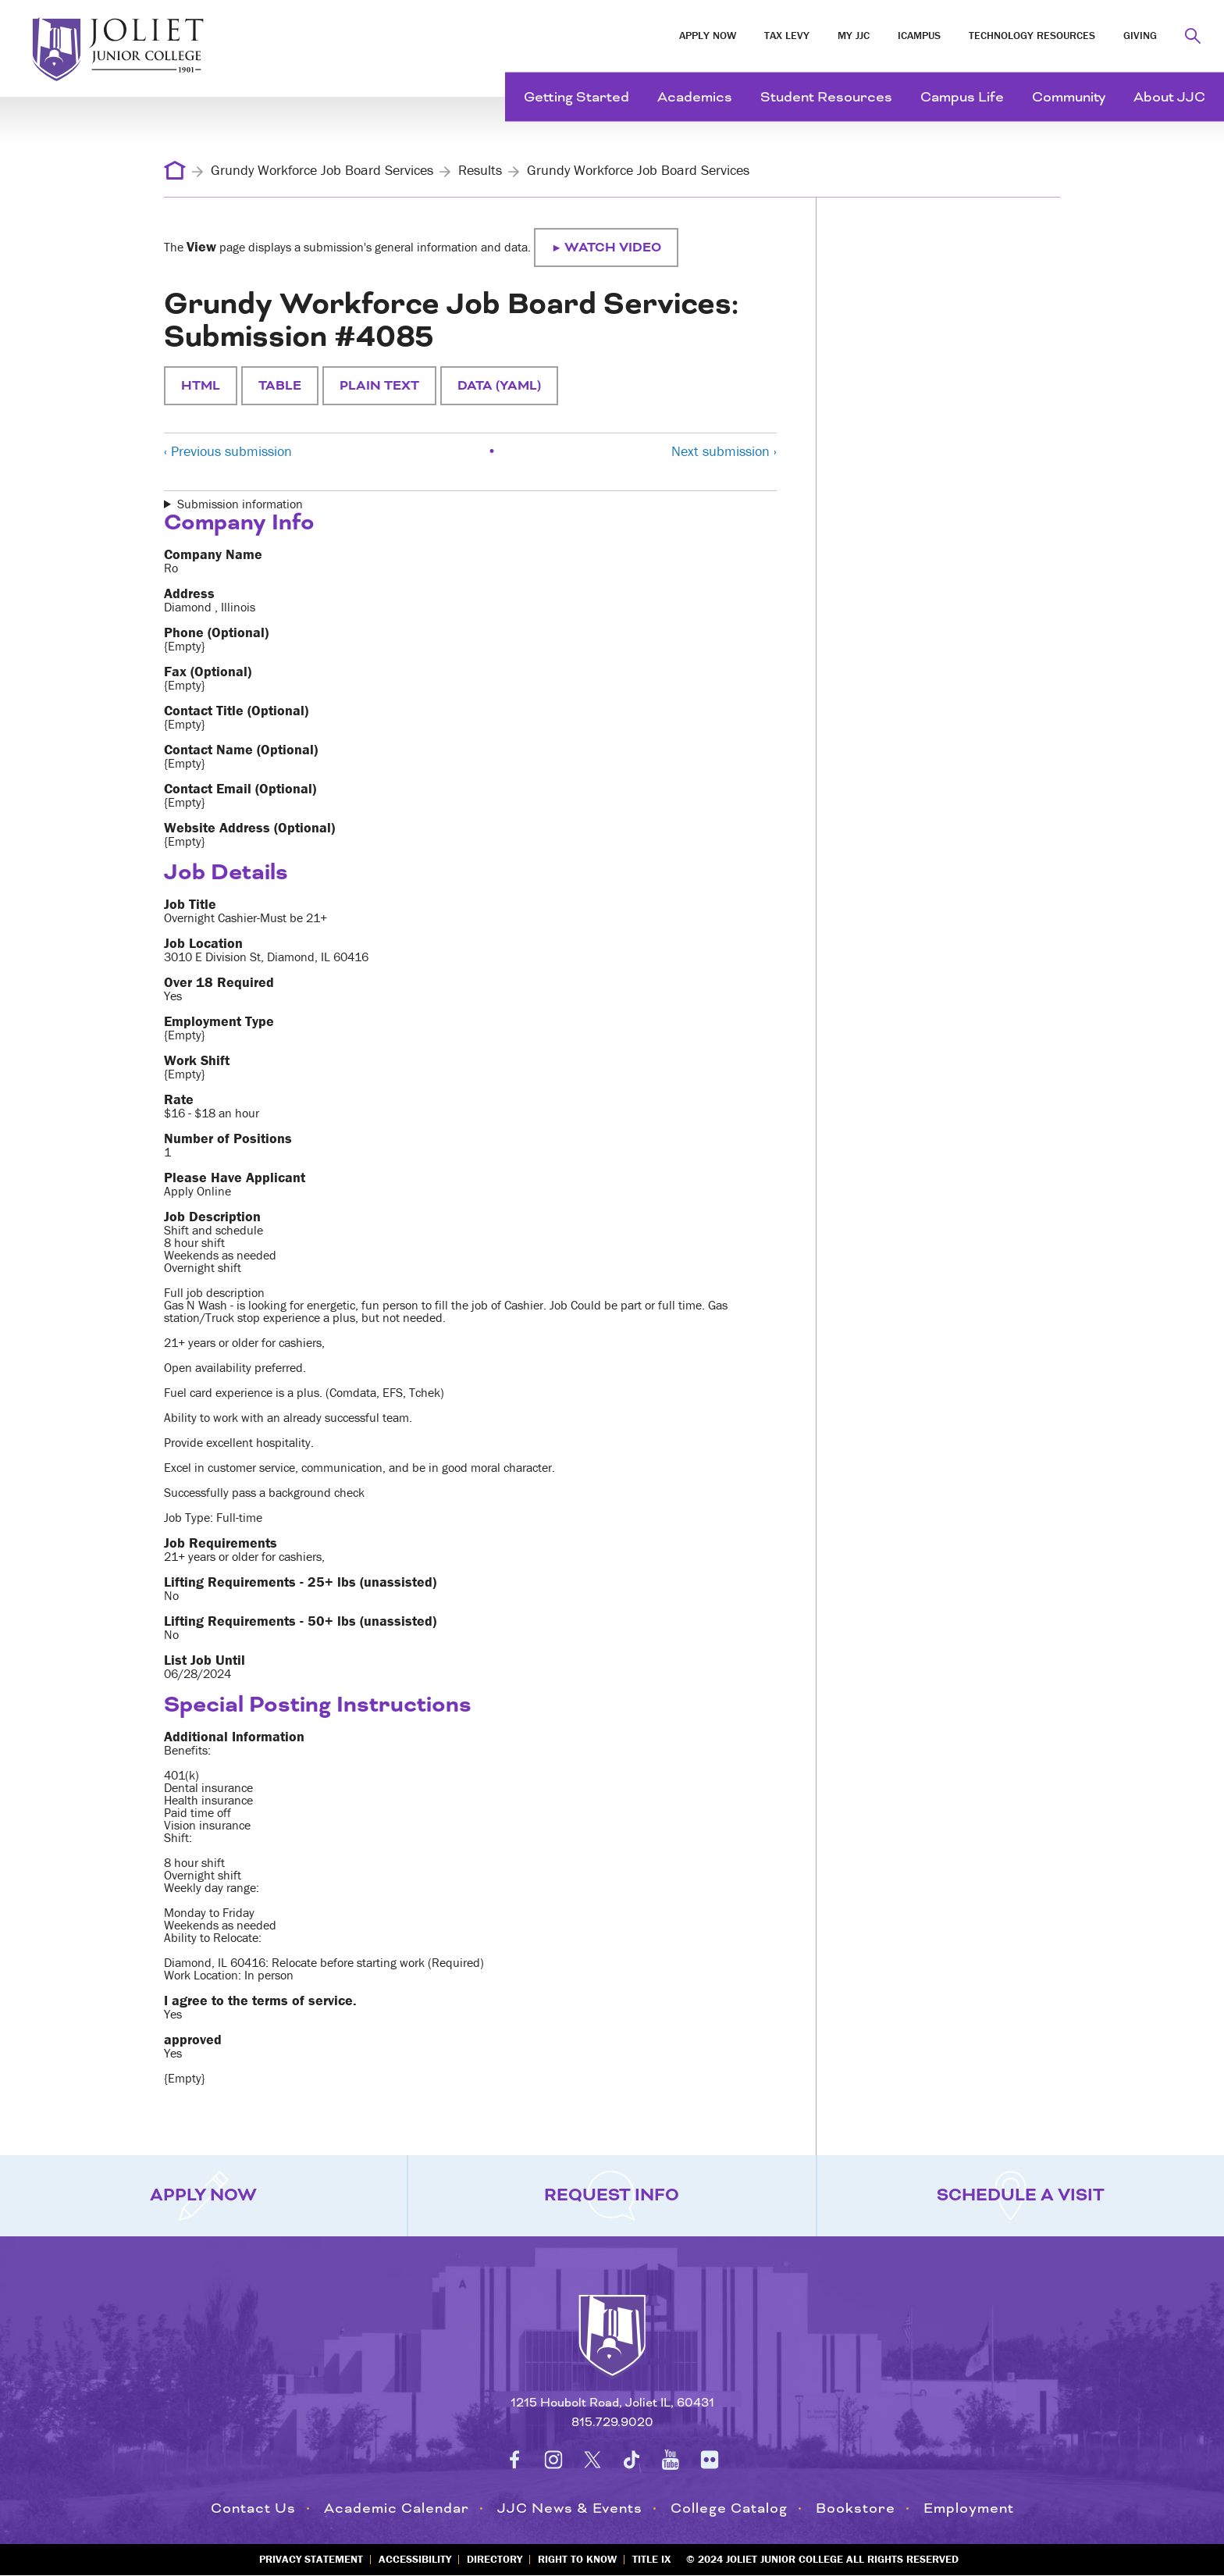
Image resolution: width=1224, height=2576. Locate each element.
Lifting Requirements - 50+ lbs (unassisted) (300, 1621)
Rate (179, 1099)
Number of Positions (228, 1138)
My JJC (854, 35)
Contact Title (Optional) (236, 711)
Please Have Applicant (234, 1177)
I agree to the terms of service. (260, 2000)
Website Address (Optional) (249, 828)
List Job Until (204, 1660)
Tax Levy (786, 35)
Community (1068, 97)
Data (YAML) (499, 385)
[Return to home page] (612, 2349)
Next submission (724, 451)
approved (193, 2040)
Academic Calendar (396, 2508)
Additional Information (234, 1737)
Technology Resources (1032, 35)
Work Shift (197, 1060)
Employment (968, 2508)
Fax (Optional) (207, 671)
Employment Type (219, 1021)
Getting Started (576, 97)
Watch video (612, 247)
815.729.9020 (612, 2422)
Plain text (379, 385)
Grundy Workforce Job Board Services (322, 170)
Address (189, 593)
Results (480, 170)
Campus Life (962, 97)
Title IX (651, 2559)
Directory (494, 2559)
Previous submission (228, 451)
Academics (694, 97)
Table (279, 385)
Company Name (213, 554)
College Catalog (729, 2508)
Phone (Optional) (216, 632)
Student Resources (826, 97)
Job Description (212, 1217)
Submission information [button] (240, 503)
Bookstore (855, 2508)
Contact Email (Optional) (240, 789)
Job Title (190, 904)
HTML (200, 385)
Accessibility (415, 2559)
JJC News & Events (569, 2508)
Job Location (203, 943)
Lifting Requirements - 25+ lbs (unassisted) (300, 1582)
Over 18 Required (219, 982)
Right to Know (577, 2559)
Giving (1140, 35)
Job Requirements (220, 1543)
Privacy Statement (311, 2559)
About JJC (1169, 97)
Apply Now (707, 35)
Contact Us (253, 2508)
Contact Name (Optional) (241, 750)
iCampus (919, 35)
